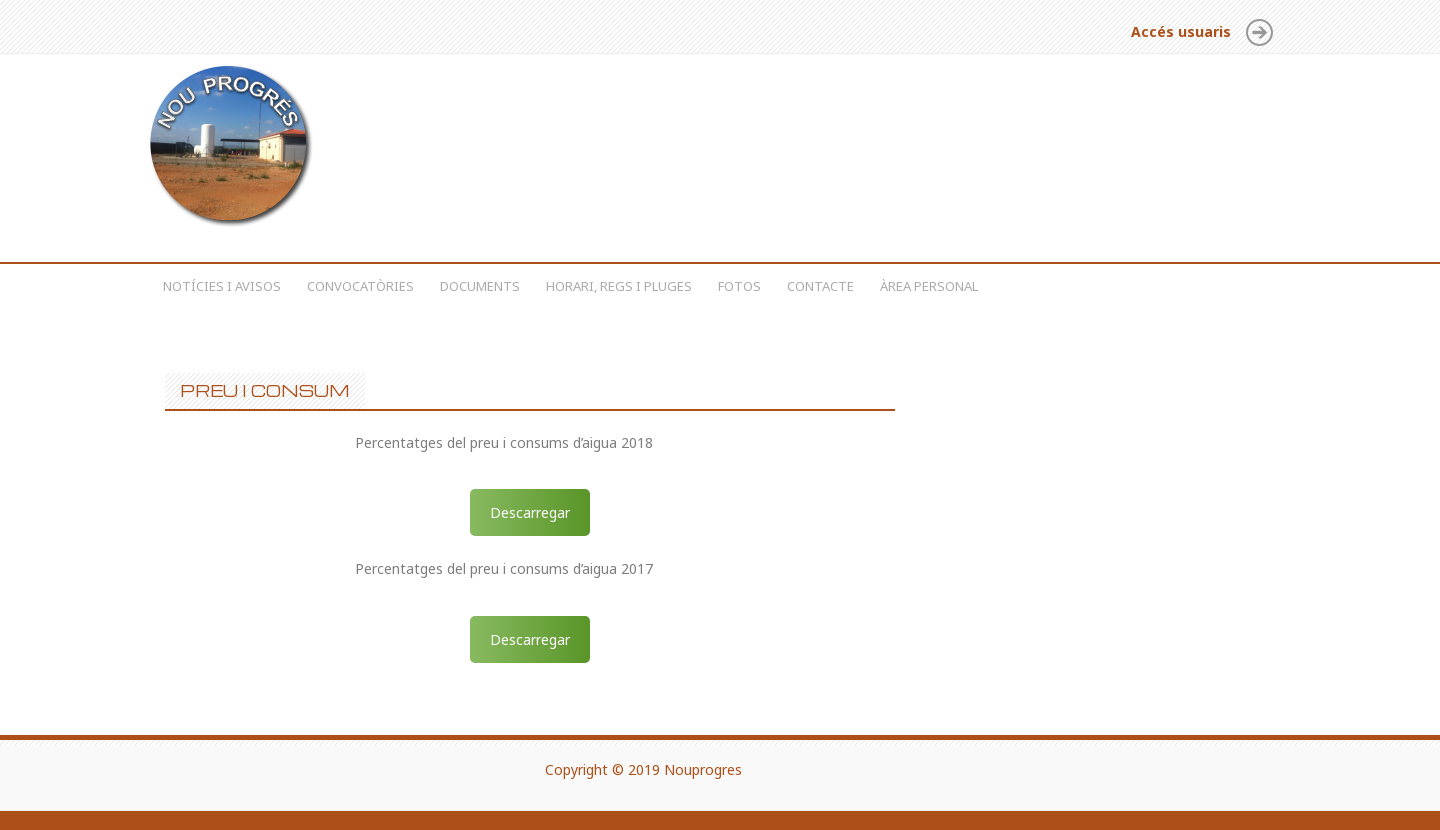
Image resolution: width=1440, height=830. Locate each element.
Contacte (820, 286)
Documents (480, 286)
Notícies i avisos (222, 286)
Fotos (739, 286)
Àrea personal (929, 286)
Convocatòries (360, 286)
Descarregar (530, 512)
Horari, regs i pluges (619, 286)
